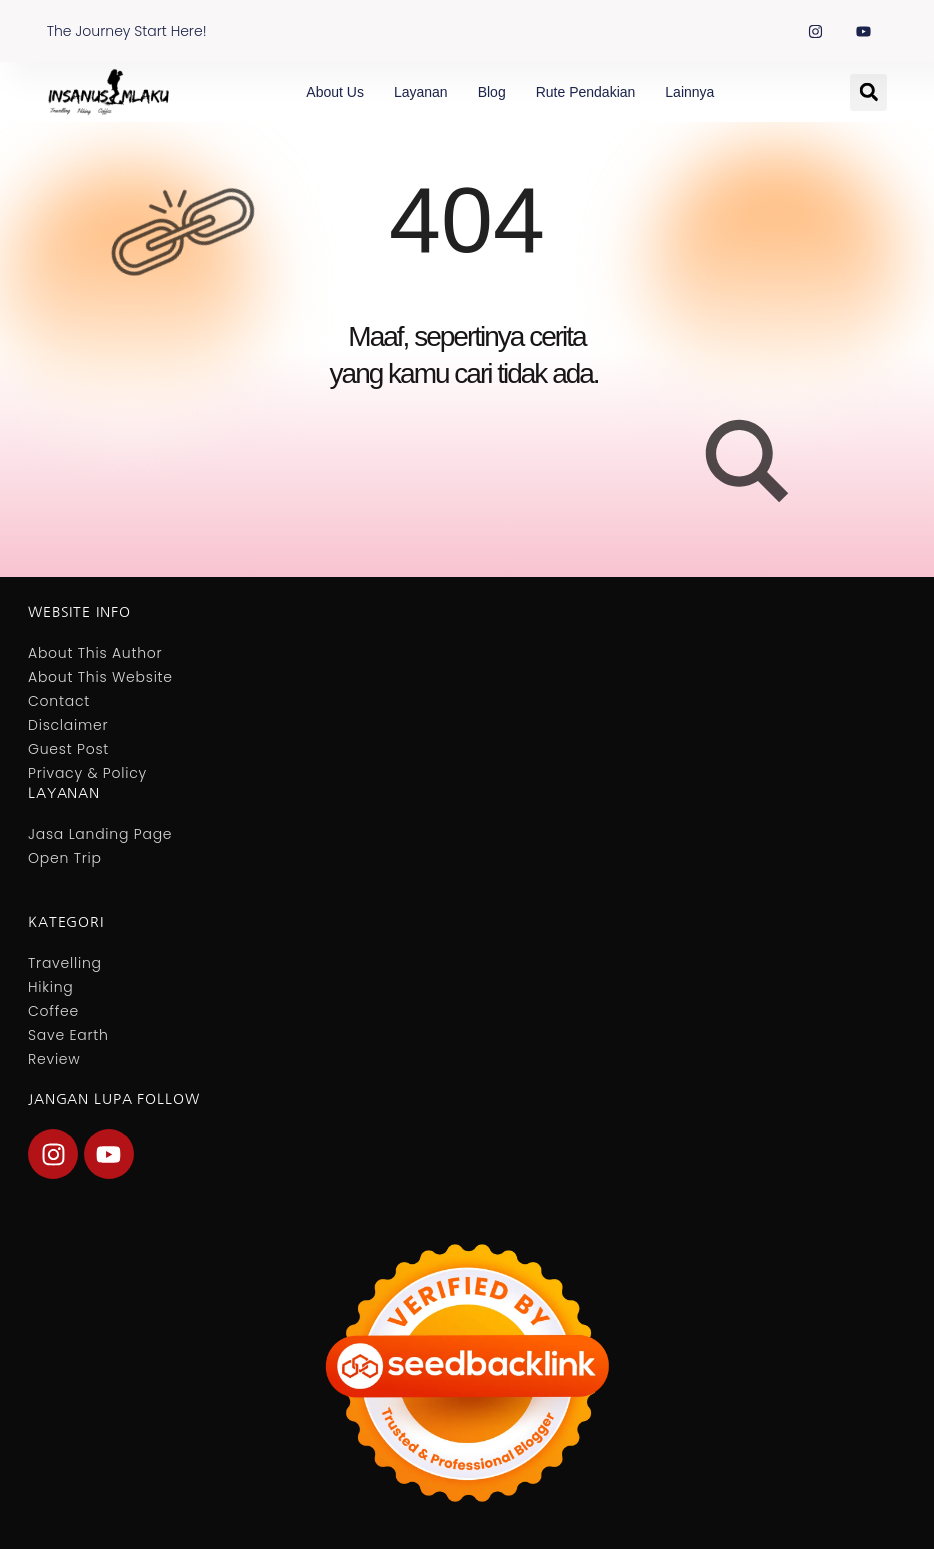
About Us (335, 92)
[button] (868, 92)
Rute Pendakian (586, 92)
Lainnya (689, 92)
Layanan (421, 92)
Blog (492, 92)
